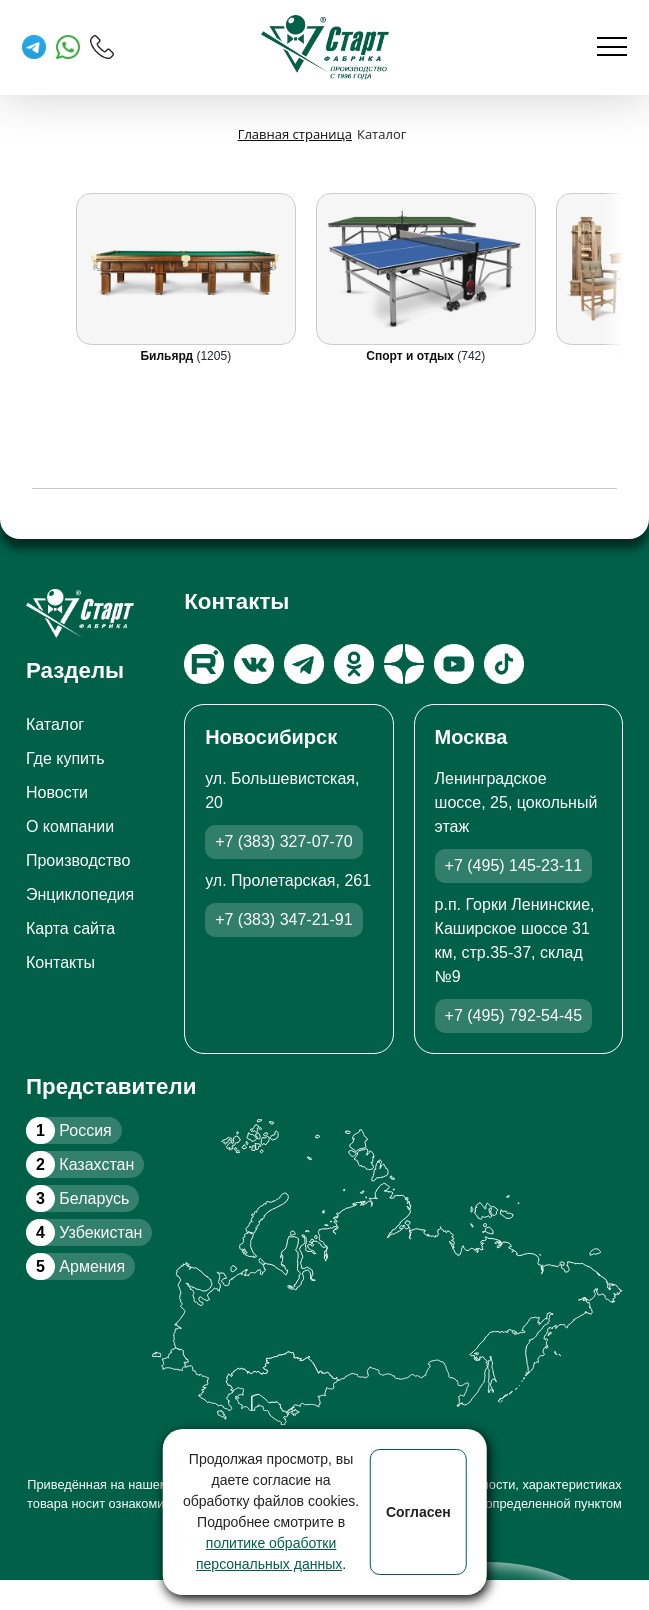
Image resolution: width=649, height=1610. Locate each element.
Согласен (418, 1512)
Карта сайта (70, 928)
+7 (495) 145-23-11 (513, 865)
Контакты (60, 962)
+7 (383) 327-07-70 (283, 841)
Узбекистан (84, 1232)
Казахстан (80, 1164)
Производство (78, 860)
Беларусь (77, 1198)
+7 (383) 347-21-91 (283, 919)
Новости (57, 792)
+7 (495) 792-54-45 (513, 1015)
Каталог (55, 724)
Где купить (65, 758)
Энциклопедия (80, 894)
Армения (75, 1266)
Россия (69, 1130)
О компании (70, 826)
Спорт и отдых (411, 356)
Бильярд (168, 356)
